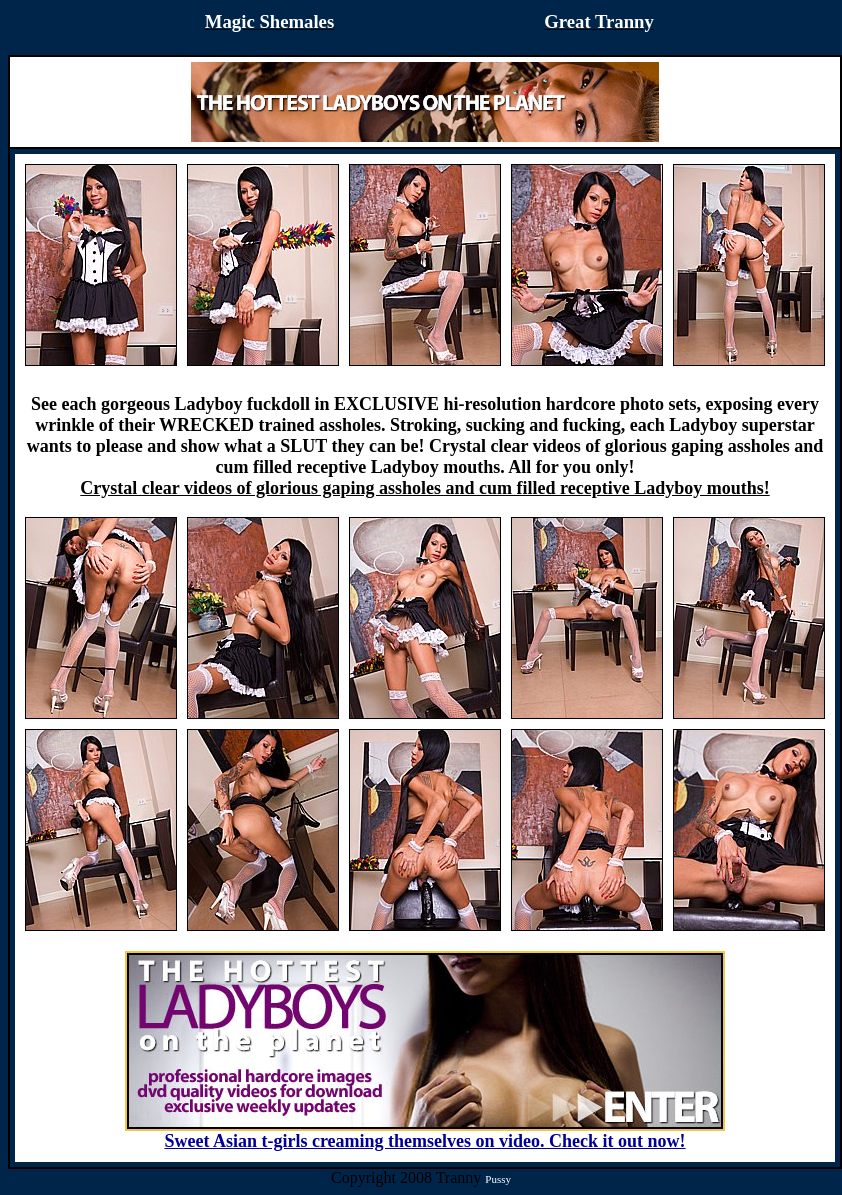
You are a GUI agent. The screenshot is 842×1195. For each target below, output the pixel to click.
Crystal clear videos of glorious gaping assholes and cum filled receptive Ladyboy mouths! (424, 488)
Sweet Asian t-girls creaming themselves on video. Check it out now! (425, 1133)
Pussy (498, 1179)
